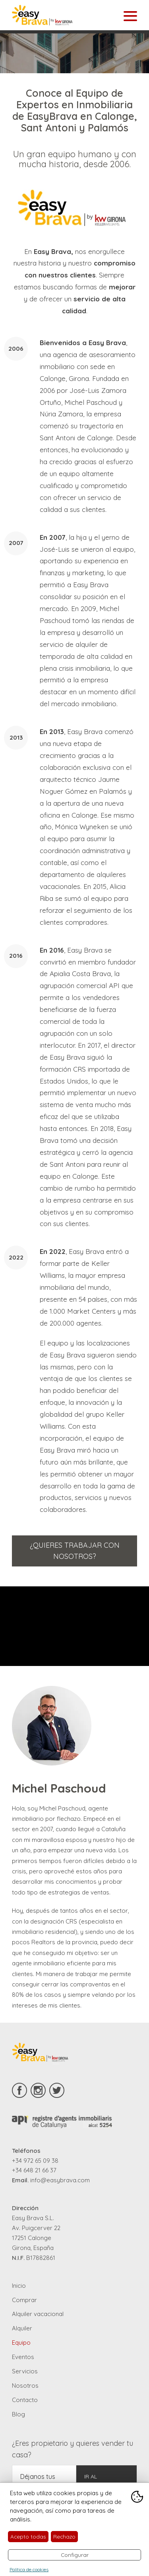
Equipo (21, 2342)
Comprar (24, 2300)
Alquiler (22, 2328)
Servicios (25, 2371)
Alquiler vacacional (38, 2314)
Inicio (19, 2285)
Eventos (23, 2357)
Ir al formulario (102, 2481)
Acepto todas (28, 2536)
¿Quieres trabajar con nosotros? (75, 1551)
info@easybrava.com (60, 2180)
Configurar (75, 2554)
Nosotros (25, 2385)
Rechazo (64, 2536)
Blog (18, 2414)
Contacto (25, 2400)
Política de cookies (29, 2569)
